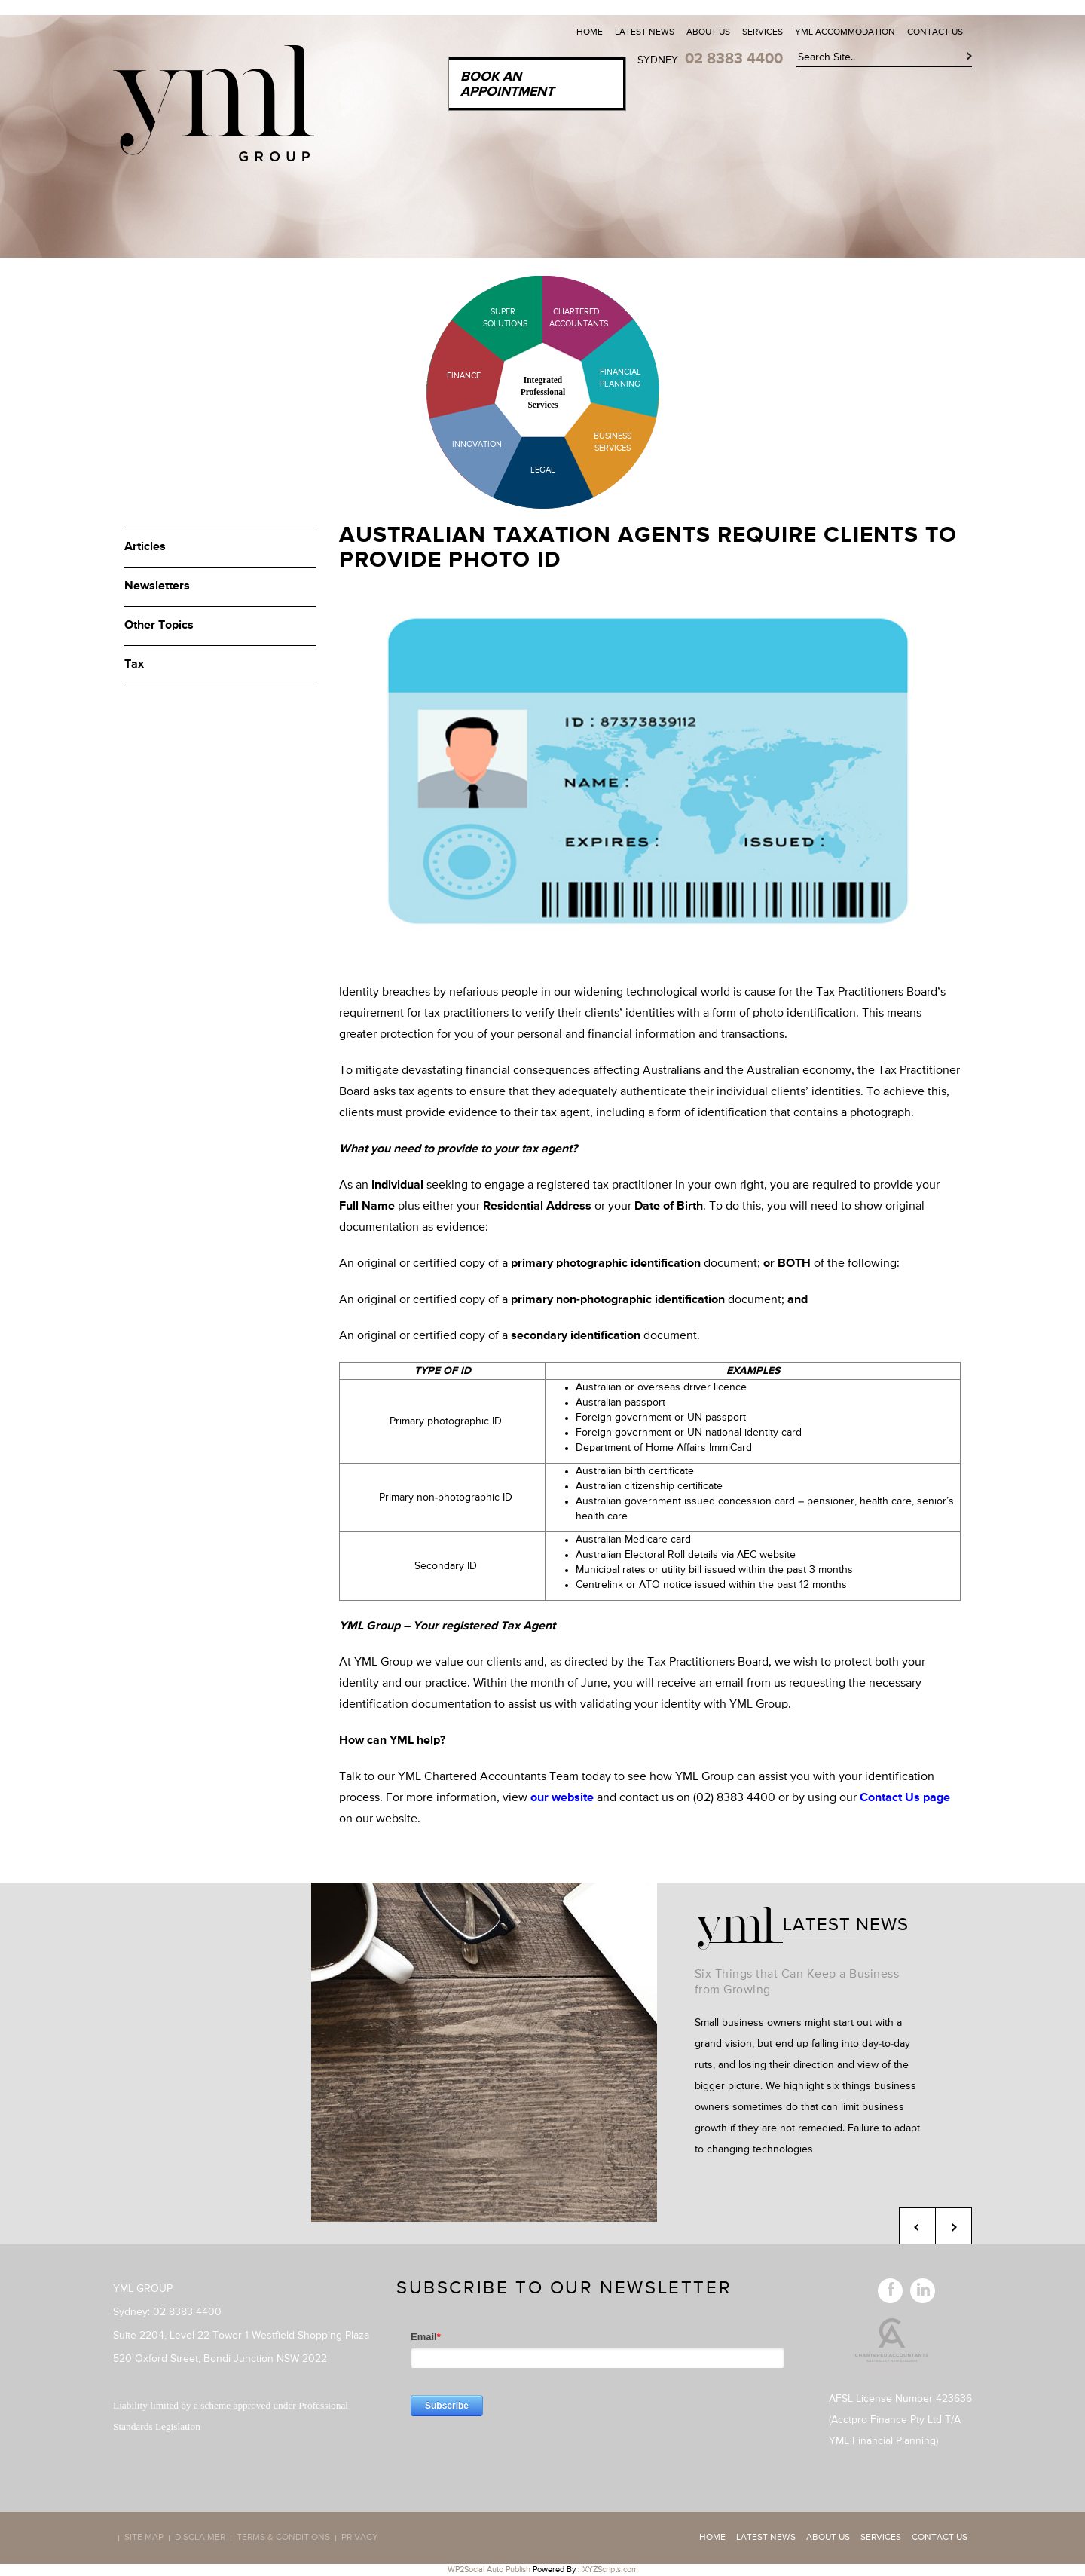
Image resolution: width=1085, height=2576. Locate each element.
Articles (145, 547)
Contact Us (935, 32)
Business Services (612, 442)
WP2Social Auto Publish (489, 2569)
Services (762, 32)
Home (589, 32)
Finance (464, 376)
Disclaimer (200, 2538)
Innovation (477, 444)
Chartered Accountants (565, 317)
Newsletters (157, 586)
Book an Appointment (507, 84)
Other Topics (159, 626)
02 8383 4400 (734, 58)
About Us (708, 32)
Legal (542, 470)
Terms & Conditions (283, 2538)
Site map (144, 2538)
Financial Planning (620, 378)
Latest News (644, 32)
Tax (134, 665)
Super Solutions (493, 317)
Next (953, 2225)
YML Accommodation (845, 32)
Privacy (359, 2538)
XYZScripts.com (610, 2569)
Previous (917, 2225)
